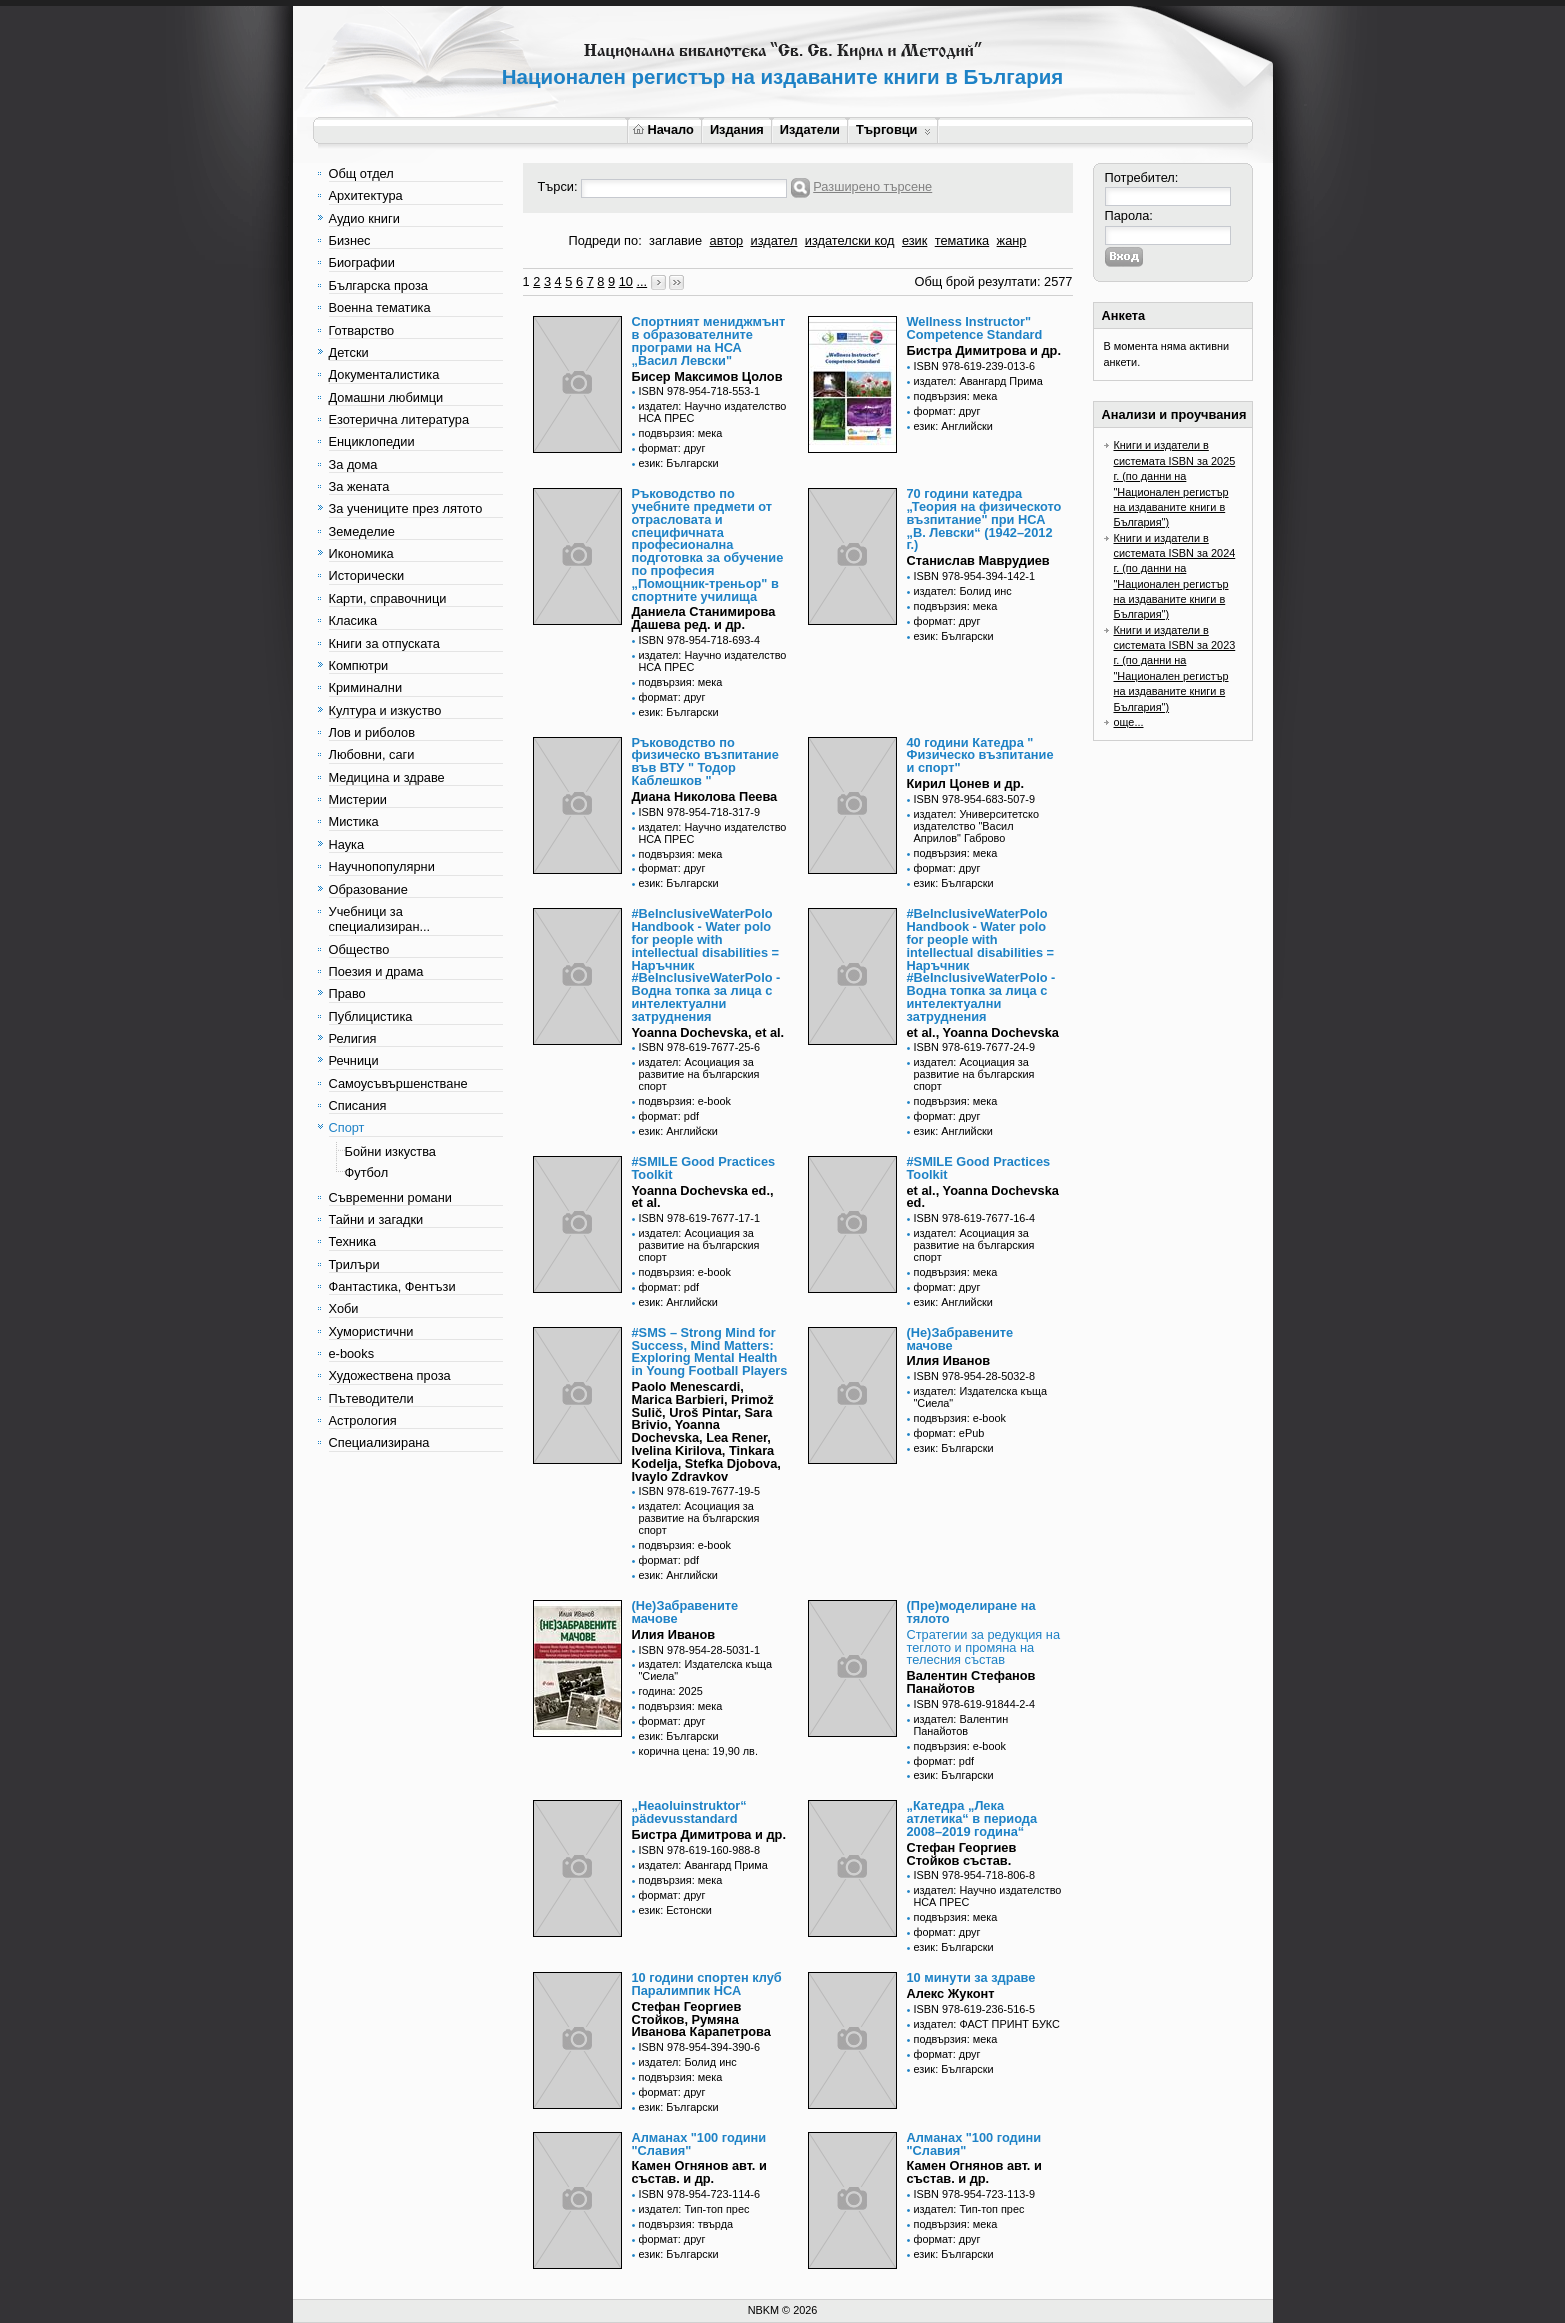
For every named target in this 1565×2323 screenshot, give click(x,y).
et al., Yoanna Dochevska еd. (983, 1197)
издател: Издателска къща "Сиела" (981, 1397)
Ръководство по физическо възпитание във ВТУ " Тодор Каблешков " (705, 761)
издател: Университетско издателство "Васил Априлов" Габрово (976, 826)
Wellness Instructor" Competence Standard (975, 328)
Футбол (367, 1172)
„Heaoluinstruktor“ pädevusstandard (689, 1812)
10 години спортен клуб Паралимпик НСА (707, 1984)
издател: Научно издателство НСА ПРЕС (713, 412)
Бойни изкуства (390, 1151)
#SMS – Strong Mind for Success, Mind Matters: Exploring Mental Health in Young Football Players (710, 1351)
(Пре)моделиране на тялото (971, 1612)
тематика (962, 240)
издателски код (850, 240)
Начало (663, 129)
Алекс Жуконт (951, 1993)
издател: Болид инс (963, 591)
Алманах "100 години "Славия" (699, 2144)
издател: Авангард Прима (978, 381)
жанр (1012, 240)
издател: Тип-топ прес (694, 2209)
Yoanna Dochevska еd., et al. (703, 1197)
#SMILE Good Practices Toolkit (704, 1168)
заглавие (675, 240)
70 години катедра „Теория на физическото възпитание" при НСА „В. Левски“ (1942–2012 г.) (984, 519)
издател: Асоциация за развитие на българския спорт (699, 1074)
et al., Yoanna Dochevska (983, 1032)
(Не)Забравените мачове (960, 1339)
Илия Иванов (949, 1360)
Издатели (810, 129)
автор (727, 240)
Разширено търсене (872, 186)
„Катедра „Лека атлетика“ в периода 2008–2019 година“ (972, 1818)
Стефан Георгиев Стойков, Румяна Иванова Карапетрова (701, 2019)
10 (626, 281)
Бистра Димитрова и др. (984, 350)
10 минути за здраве (971, 1977)
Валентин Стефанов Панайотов (971, 1682)
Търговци (893, 129)
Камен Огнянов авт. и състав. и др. (699, 2172)
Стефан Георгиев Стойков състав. (962, 1854)
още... (1129, 722)
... (641, 281)
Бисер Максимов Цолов (707, 376)
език (914, 240)
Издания (737, 129)
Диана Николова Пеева (705, 796)
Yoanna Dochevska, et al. (708, 1032)
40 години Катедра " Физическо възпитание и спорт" (980, 755)
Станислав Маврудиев (978, 560)
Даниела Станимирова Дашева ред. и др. (704, 618)
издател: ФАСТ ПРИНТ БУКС (987, 2024)
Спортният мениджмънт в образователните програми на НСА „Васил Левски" (709, 340)
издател (774, 240)
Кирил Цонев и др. (966, 783)
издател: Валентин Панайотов (961, 1725)
